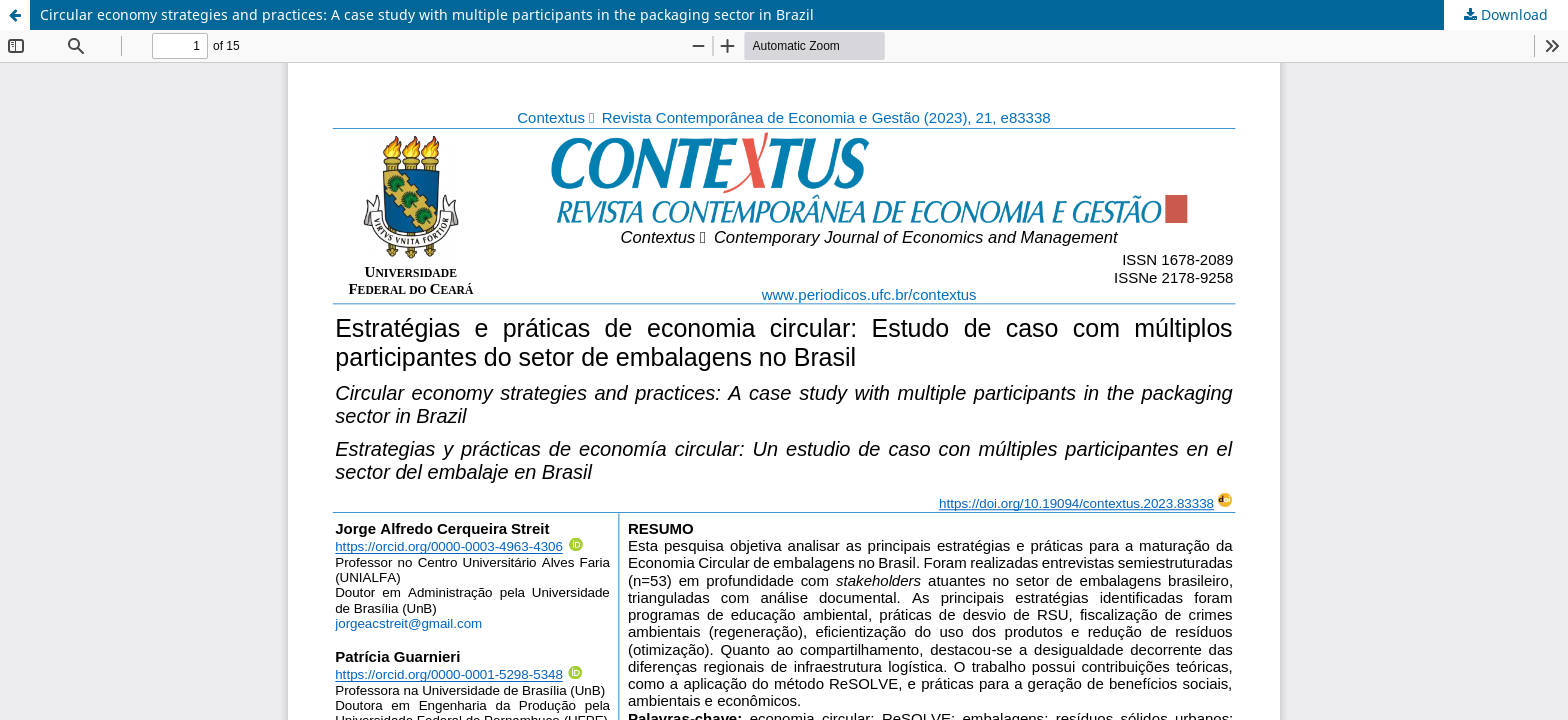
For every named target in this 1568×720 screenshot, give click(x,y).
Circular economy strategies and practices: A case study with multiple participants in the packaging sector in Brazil (427, 14)
